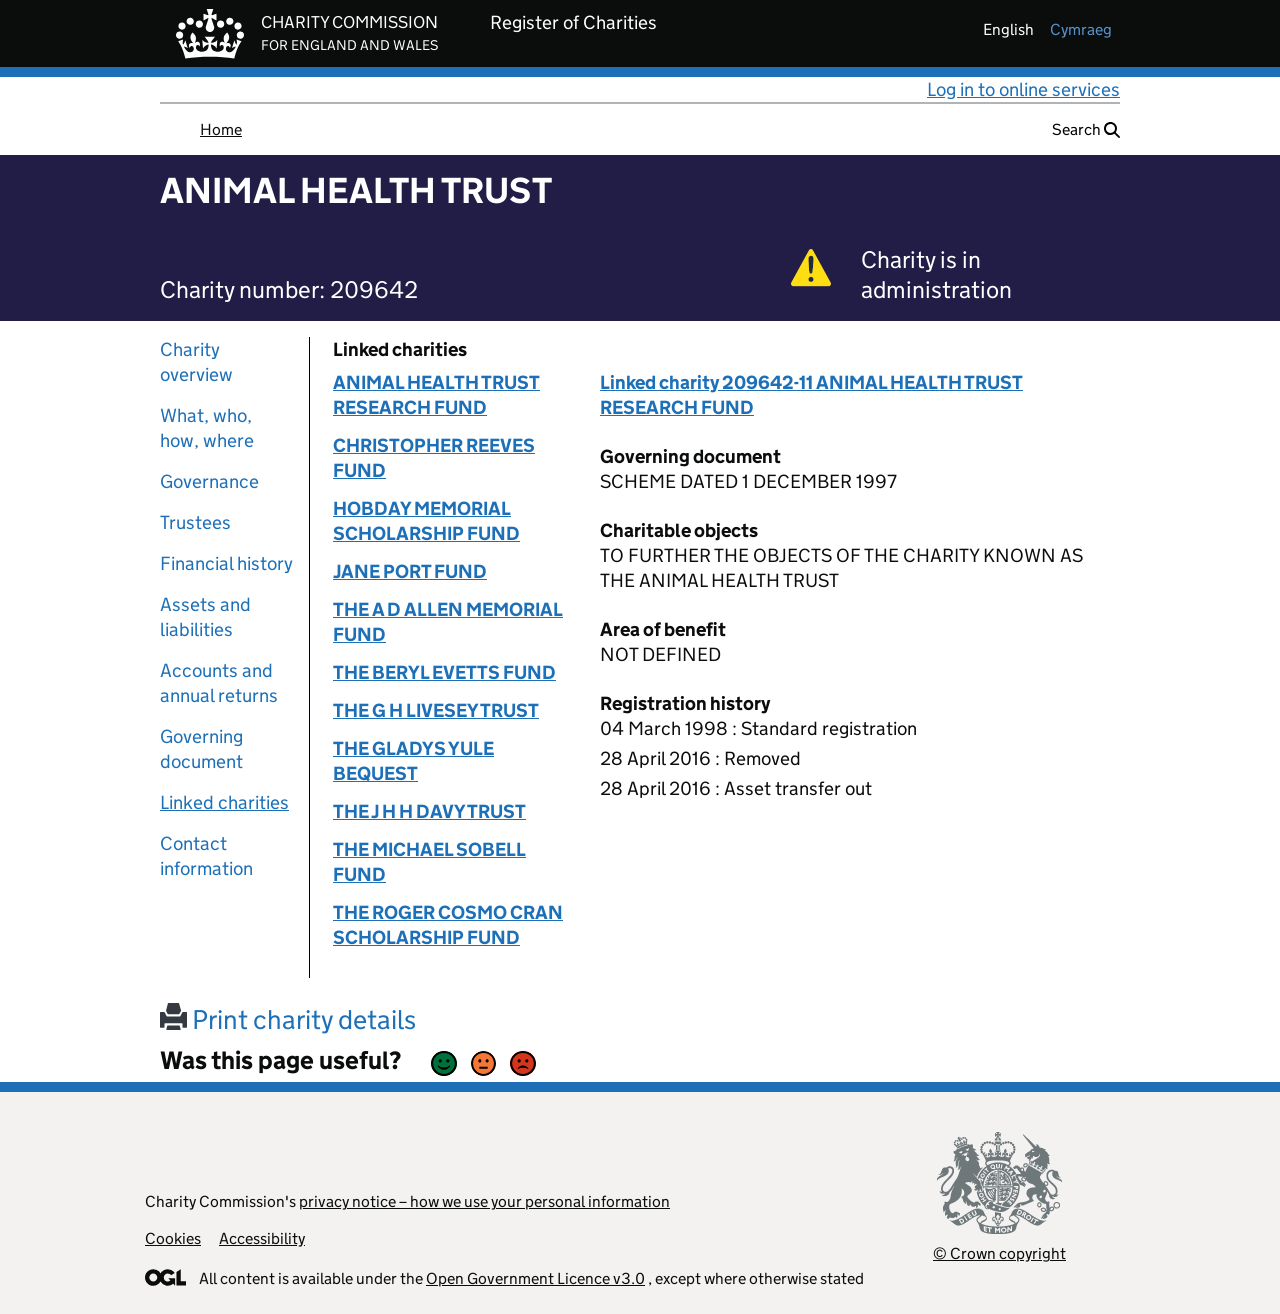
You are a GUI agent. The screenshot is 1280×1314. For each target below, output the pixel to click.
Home (221, 129)
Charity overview (196, 362)
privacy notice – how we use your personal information (484, 1201)
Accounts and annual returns (219, 683)
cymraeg (1081, 29)
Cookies (173, 1238)
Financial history (226, 563)
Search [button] (1086, 129)
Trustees (195, 522)
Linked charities (224, 802)
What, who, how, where (207, 428)
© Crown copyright (999, 1253)
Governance (209, 481)
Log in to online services (1023, 89)
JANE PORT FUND (410, 571)
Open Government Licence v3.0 (535, 1278)
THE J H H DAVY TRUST (429, 811)
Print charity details (288, 1019)
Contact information (206, 856)
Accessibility (262, 1238)
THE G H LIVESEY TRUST (436, 710)
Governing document (201, 749)
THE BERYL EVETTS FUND (444, 672)
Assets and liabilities (205, 617)
